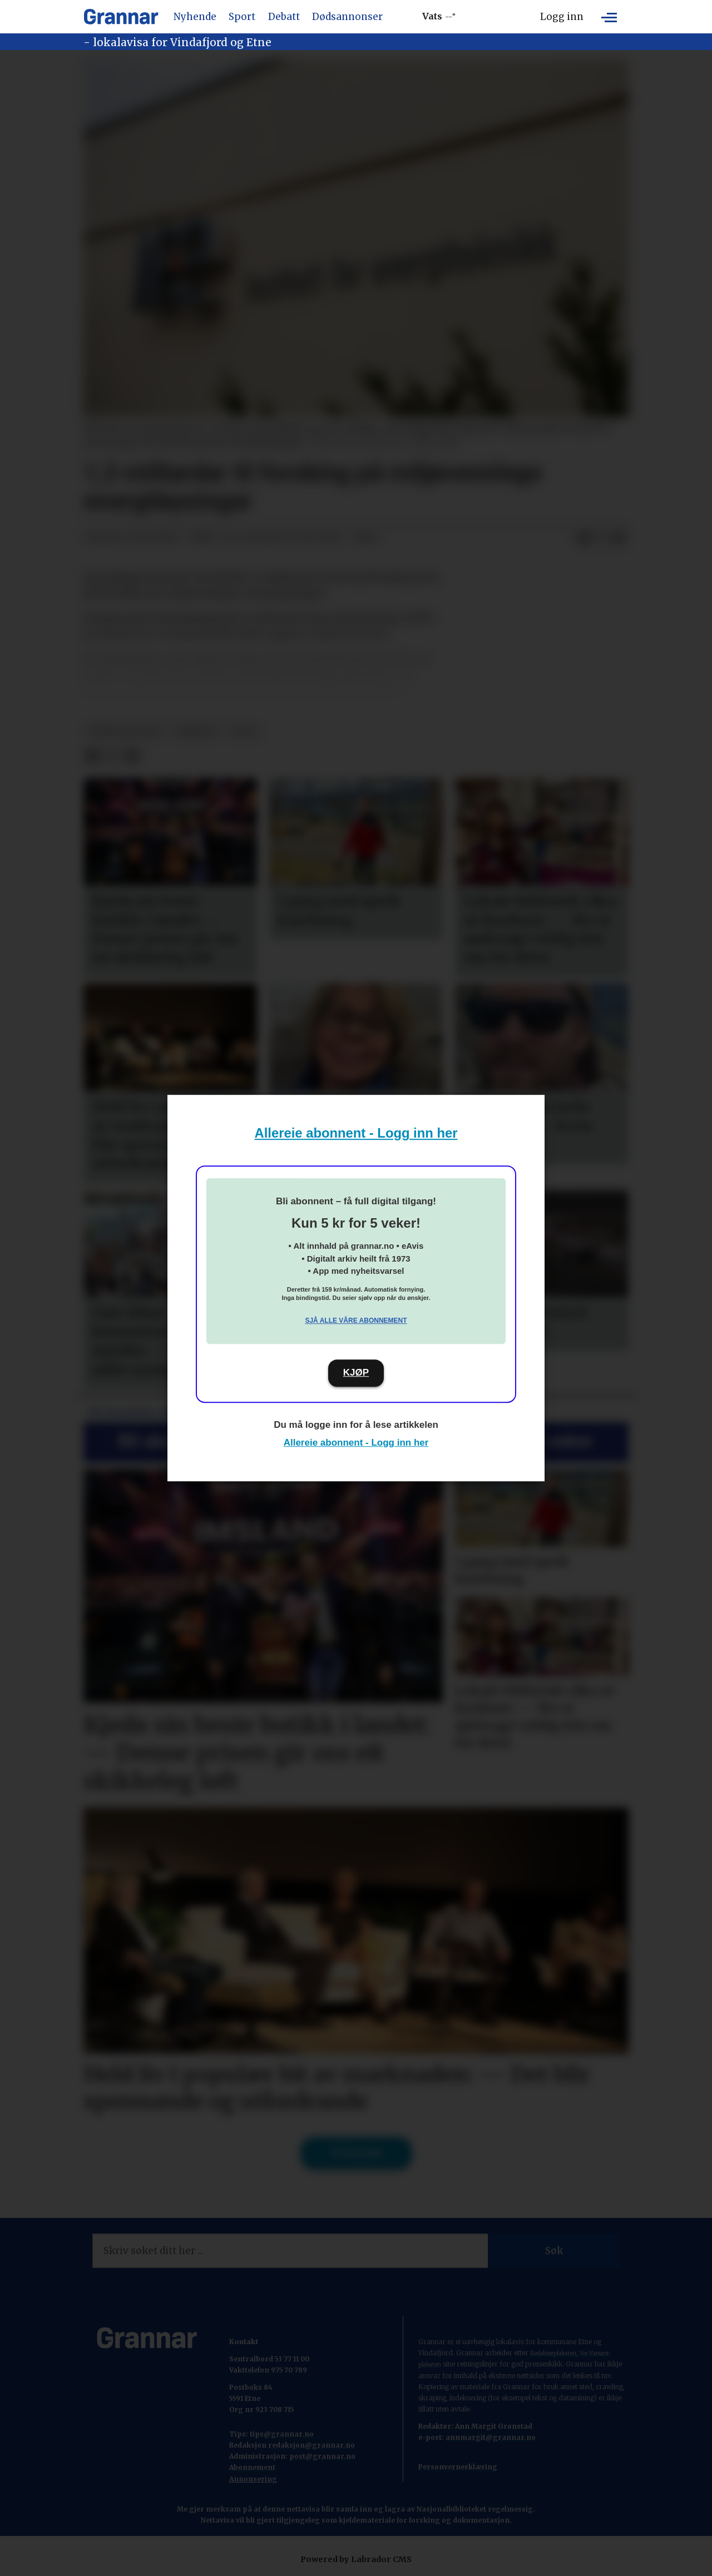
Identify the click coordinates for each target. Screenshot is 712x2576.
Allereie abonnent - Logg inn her (356, 1132)
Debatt (284, 17)
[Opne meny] (609, 17)
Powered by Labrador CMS (356, 2559)
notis (244, 731)
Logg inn (562, 17)
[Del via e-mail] (619, 538)
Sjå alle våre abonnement (356, 1320)
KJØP (356, 1372)
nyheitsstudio (125, 731)
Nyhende (195, 17)
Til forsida (356, 2153)
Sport (242, 17)
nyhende (195, 731)
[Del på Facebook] (583, 538)
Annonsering (253, 2479)
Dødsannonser (347, 17)
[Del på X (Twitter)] (601, 538)
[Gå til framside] (121, 16)
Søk (554, 2251)
